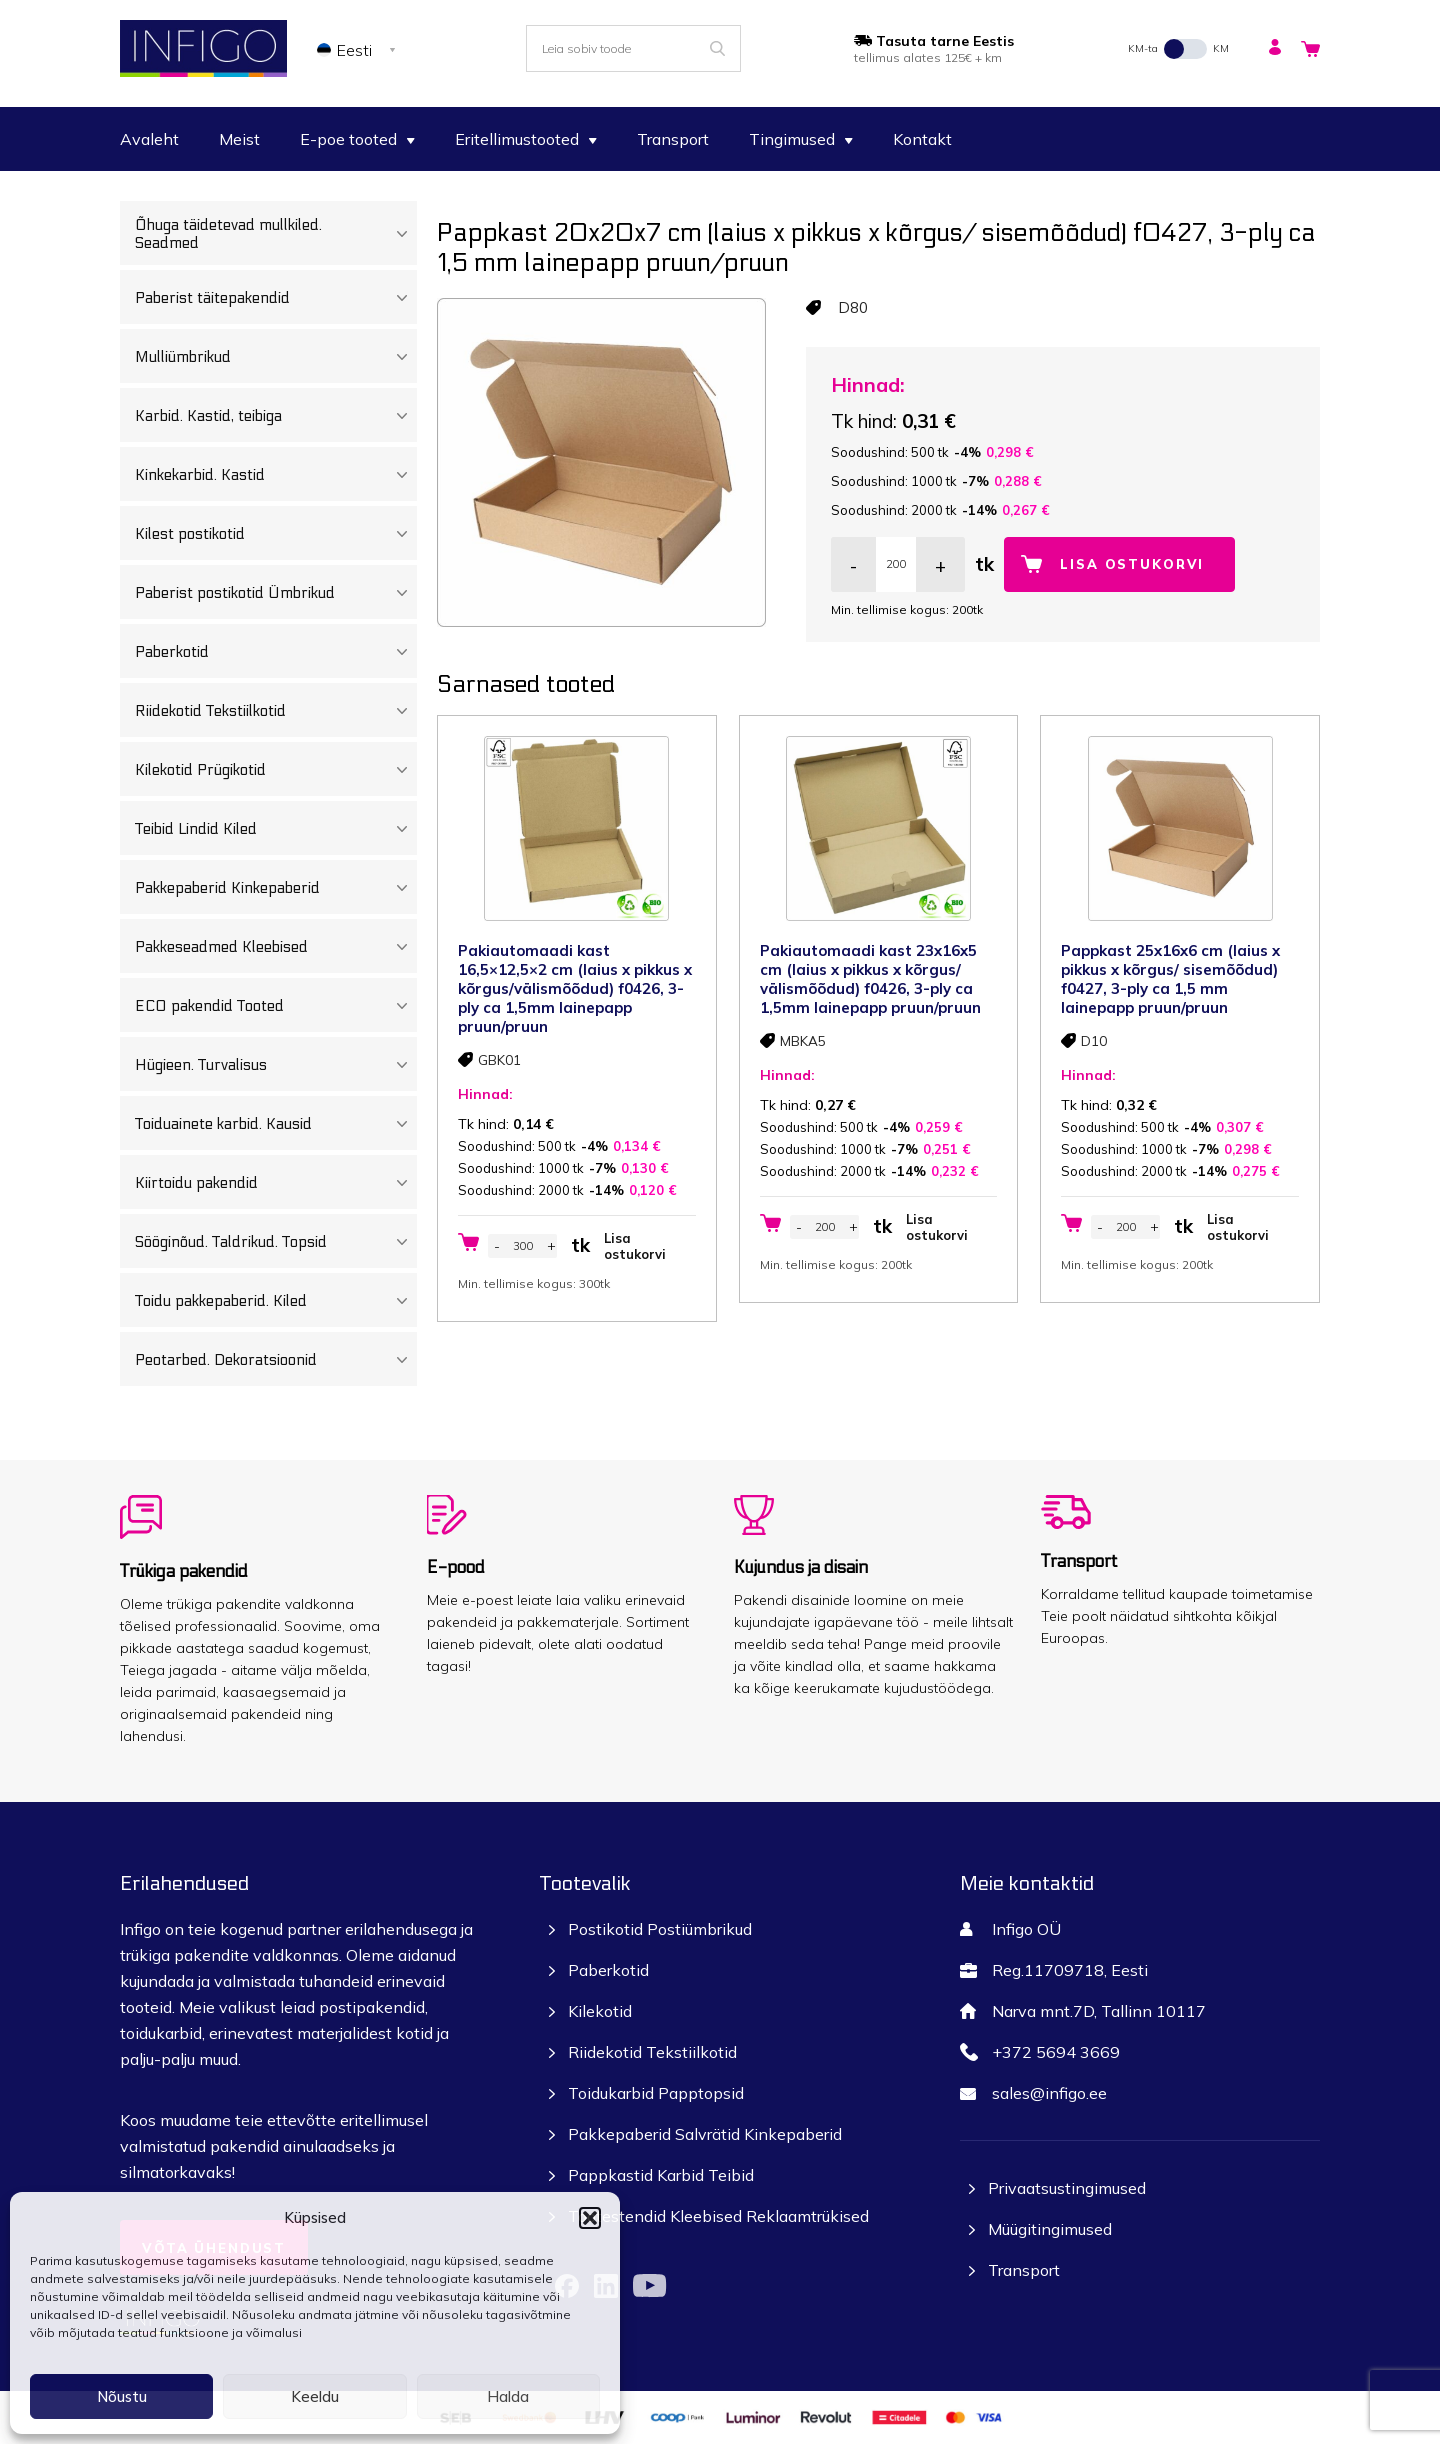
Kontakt (922, 139)
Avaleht (149, 139)
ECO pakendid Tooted (276, 1006)
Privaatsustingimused (1067, 2188)
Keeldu (315, 2396)
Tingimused (801, 139)
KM (1221, 48)
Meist (239, 139)
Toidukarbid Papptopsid (656, 2093)
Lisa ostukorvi (1132, 564)
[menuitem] (359, 49)
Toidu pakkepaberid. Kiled (276, 1301)
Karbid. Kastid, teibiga (276, 416)
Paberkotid (276, 652)
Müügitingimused (1050, 2229)
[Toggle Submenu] (402, 234)
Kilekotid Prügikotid (276, 770)
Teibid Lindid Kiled (276, 829)
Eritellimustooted (526, 139)
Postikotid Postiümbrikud (660, 1929)
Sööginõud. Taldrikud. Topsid (276, 1242)
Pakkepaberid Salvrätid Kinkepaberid (705, 2134)
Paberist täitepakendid (276, 298)
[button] (590, 2218)
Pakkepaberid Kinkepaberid (276, 888)
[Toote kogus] (896, 564)
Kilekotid (600, 2011)
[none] (359, 49)
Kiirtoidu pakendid (276, 1183)
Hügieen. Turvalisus (276, 1065)
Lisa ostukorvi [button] (635, 1246)
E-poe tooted (357, 139)
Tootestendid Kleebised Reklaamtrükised (718, 2216)
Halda (508, 2396)
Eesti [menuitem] (354, 50)
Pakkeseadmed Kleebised (276, 947)
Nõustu (122, 2396)
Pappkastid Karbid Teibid (661, 2175)
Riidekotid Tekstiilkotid (276, 711)
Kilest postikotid (276, 534)
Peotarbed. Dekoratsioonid (276, 1360)
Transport (673, 139)
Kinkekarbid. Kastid (276, 475)
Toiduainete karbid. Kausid (276, 1124)
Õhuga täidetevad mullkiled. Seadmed (276, 234)
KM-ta (1143, 48)
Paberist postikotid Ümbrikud (276, 593)
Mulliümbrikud (276, 357)
